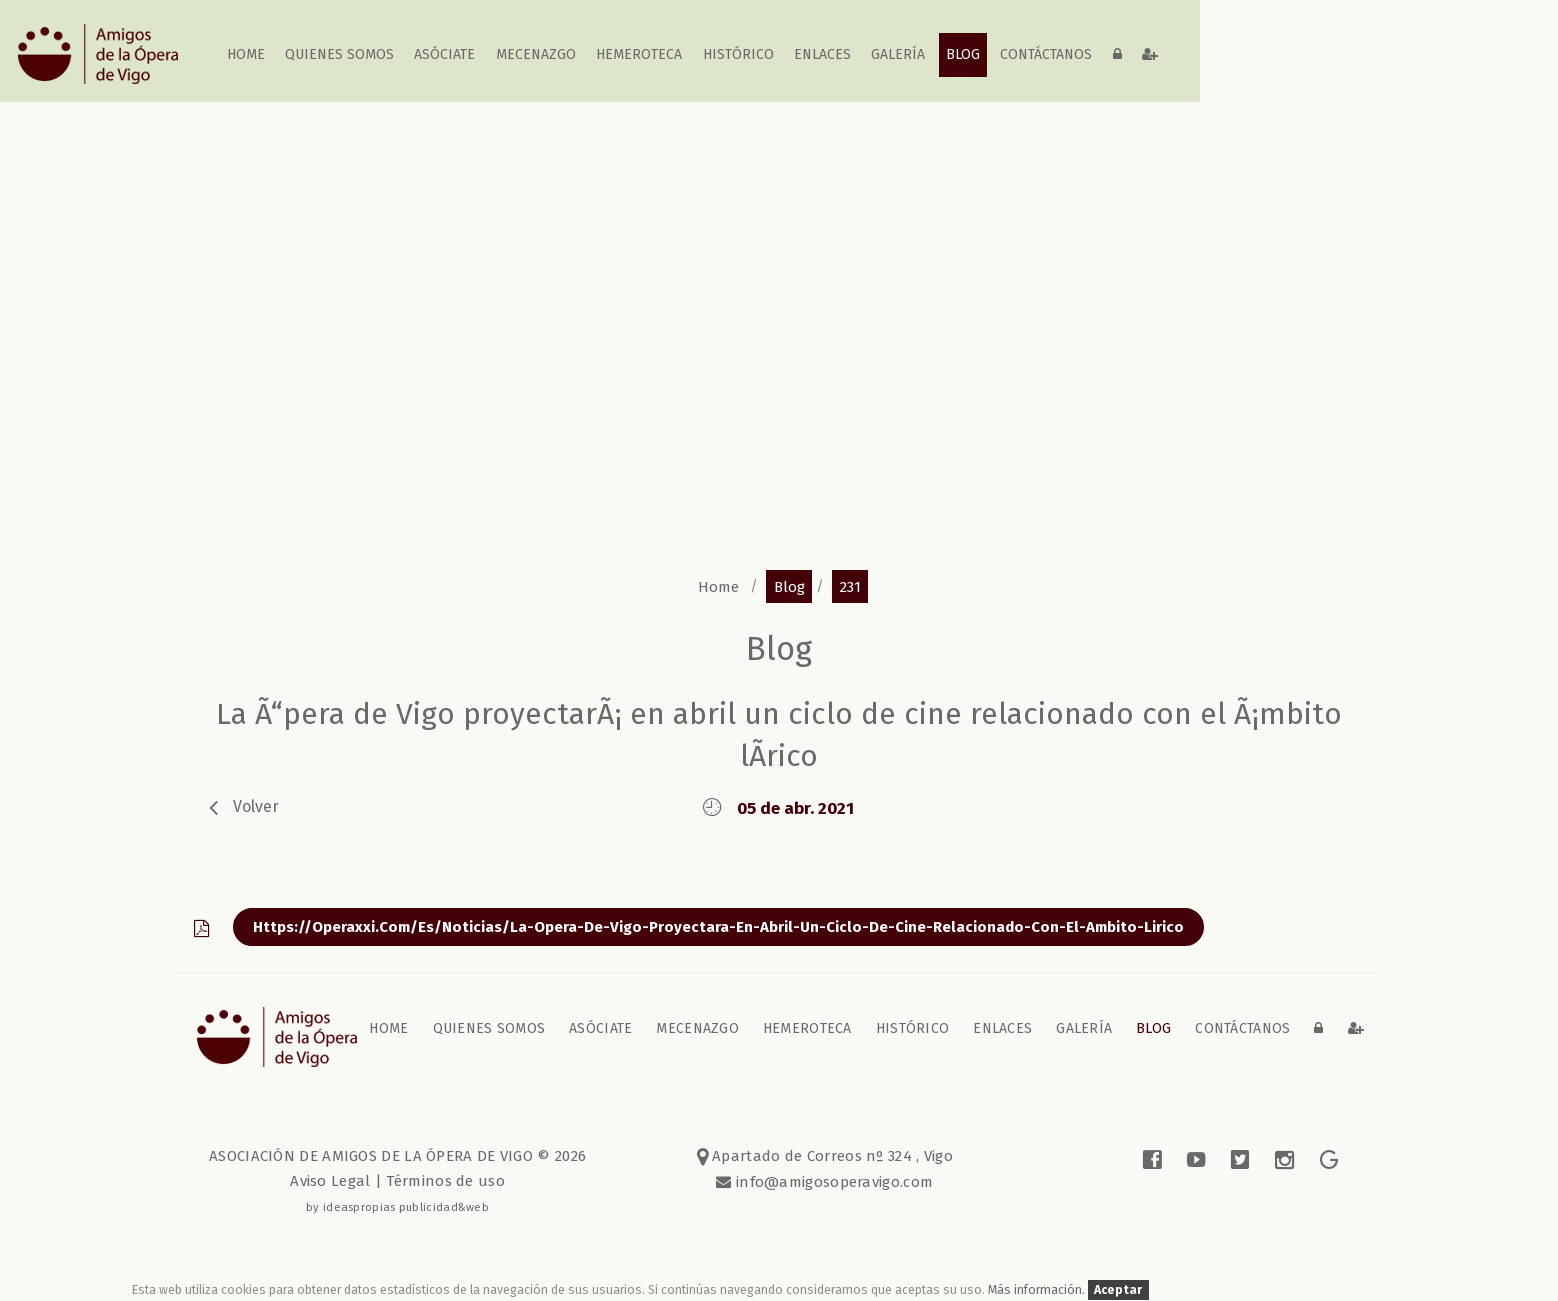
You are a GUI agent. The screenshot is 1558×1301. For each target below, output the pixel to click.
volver (256, 806)
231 (850, 586)
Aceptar (1118, 1289)
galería (899, 54)
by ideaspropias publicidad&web (397, 1207)
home (246, 54)
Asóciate (445, 54)
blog (963, 54)
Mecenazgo (536, 54)
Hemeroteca (639, 54)
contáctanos (1046, 54)
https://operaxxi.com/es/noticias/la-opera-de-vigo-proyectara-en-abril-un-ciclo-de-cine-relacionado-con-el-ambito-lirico (718, 927)
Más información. (1038, 1289)
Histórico (738, 54)
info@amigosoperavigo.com (833, 1182)
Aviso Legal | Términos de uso (397, 1181)
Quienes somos (339, 54)
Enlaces (822, 54)
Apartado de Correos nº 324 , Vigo (825, 1156)
